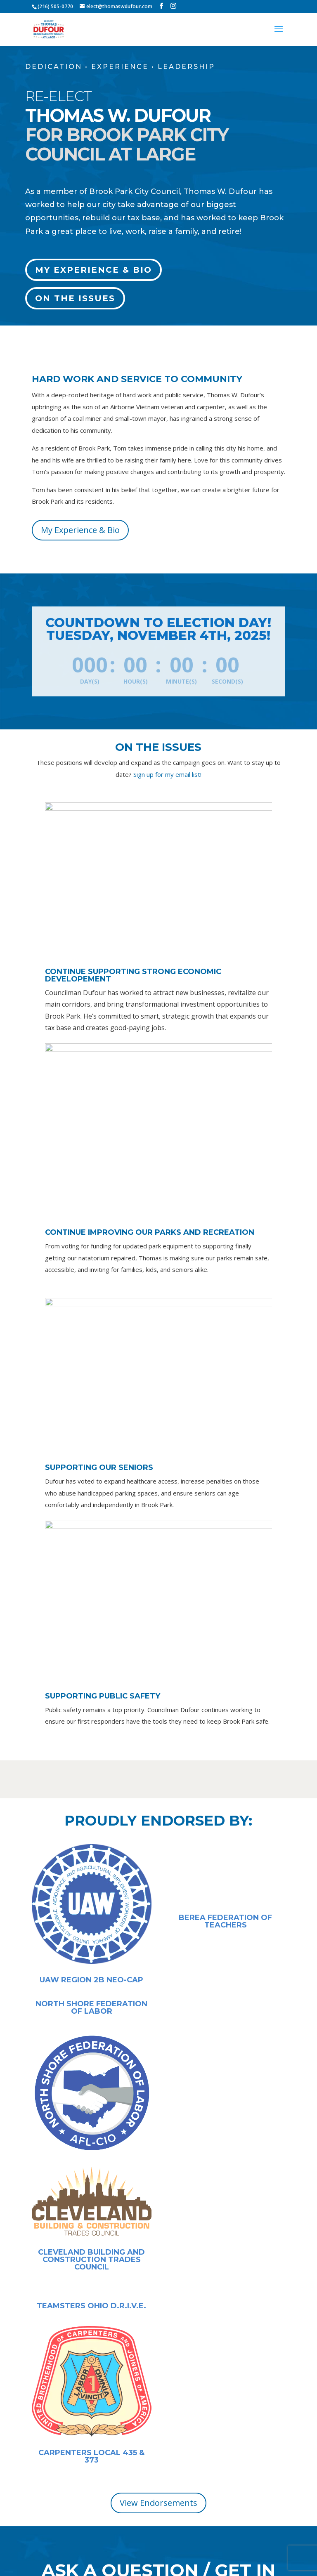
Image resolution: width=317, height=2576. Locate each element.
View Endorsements (158, 2502)
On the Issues (75, 298)
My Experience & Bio (93, 270)
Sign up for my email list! (167, 774)
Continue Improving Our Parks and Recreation (149, 1232)
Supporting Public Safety (102, 1696)
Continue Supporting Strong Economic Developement (133, 975)
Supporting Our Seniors (99, 1467)
